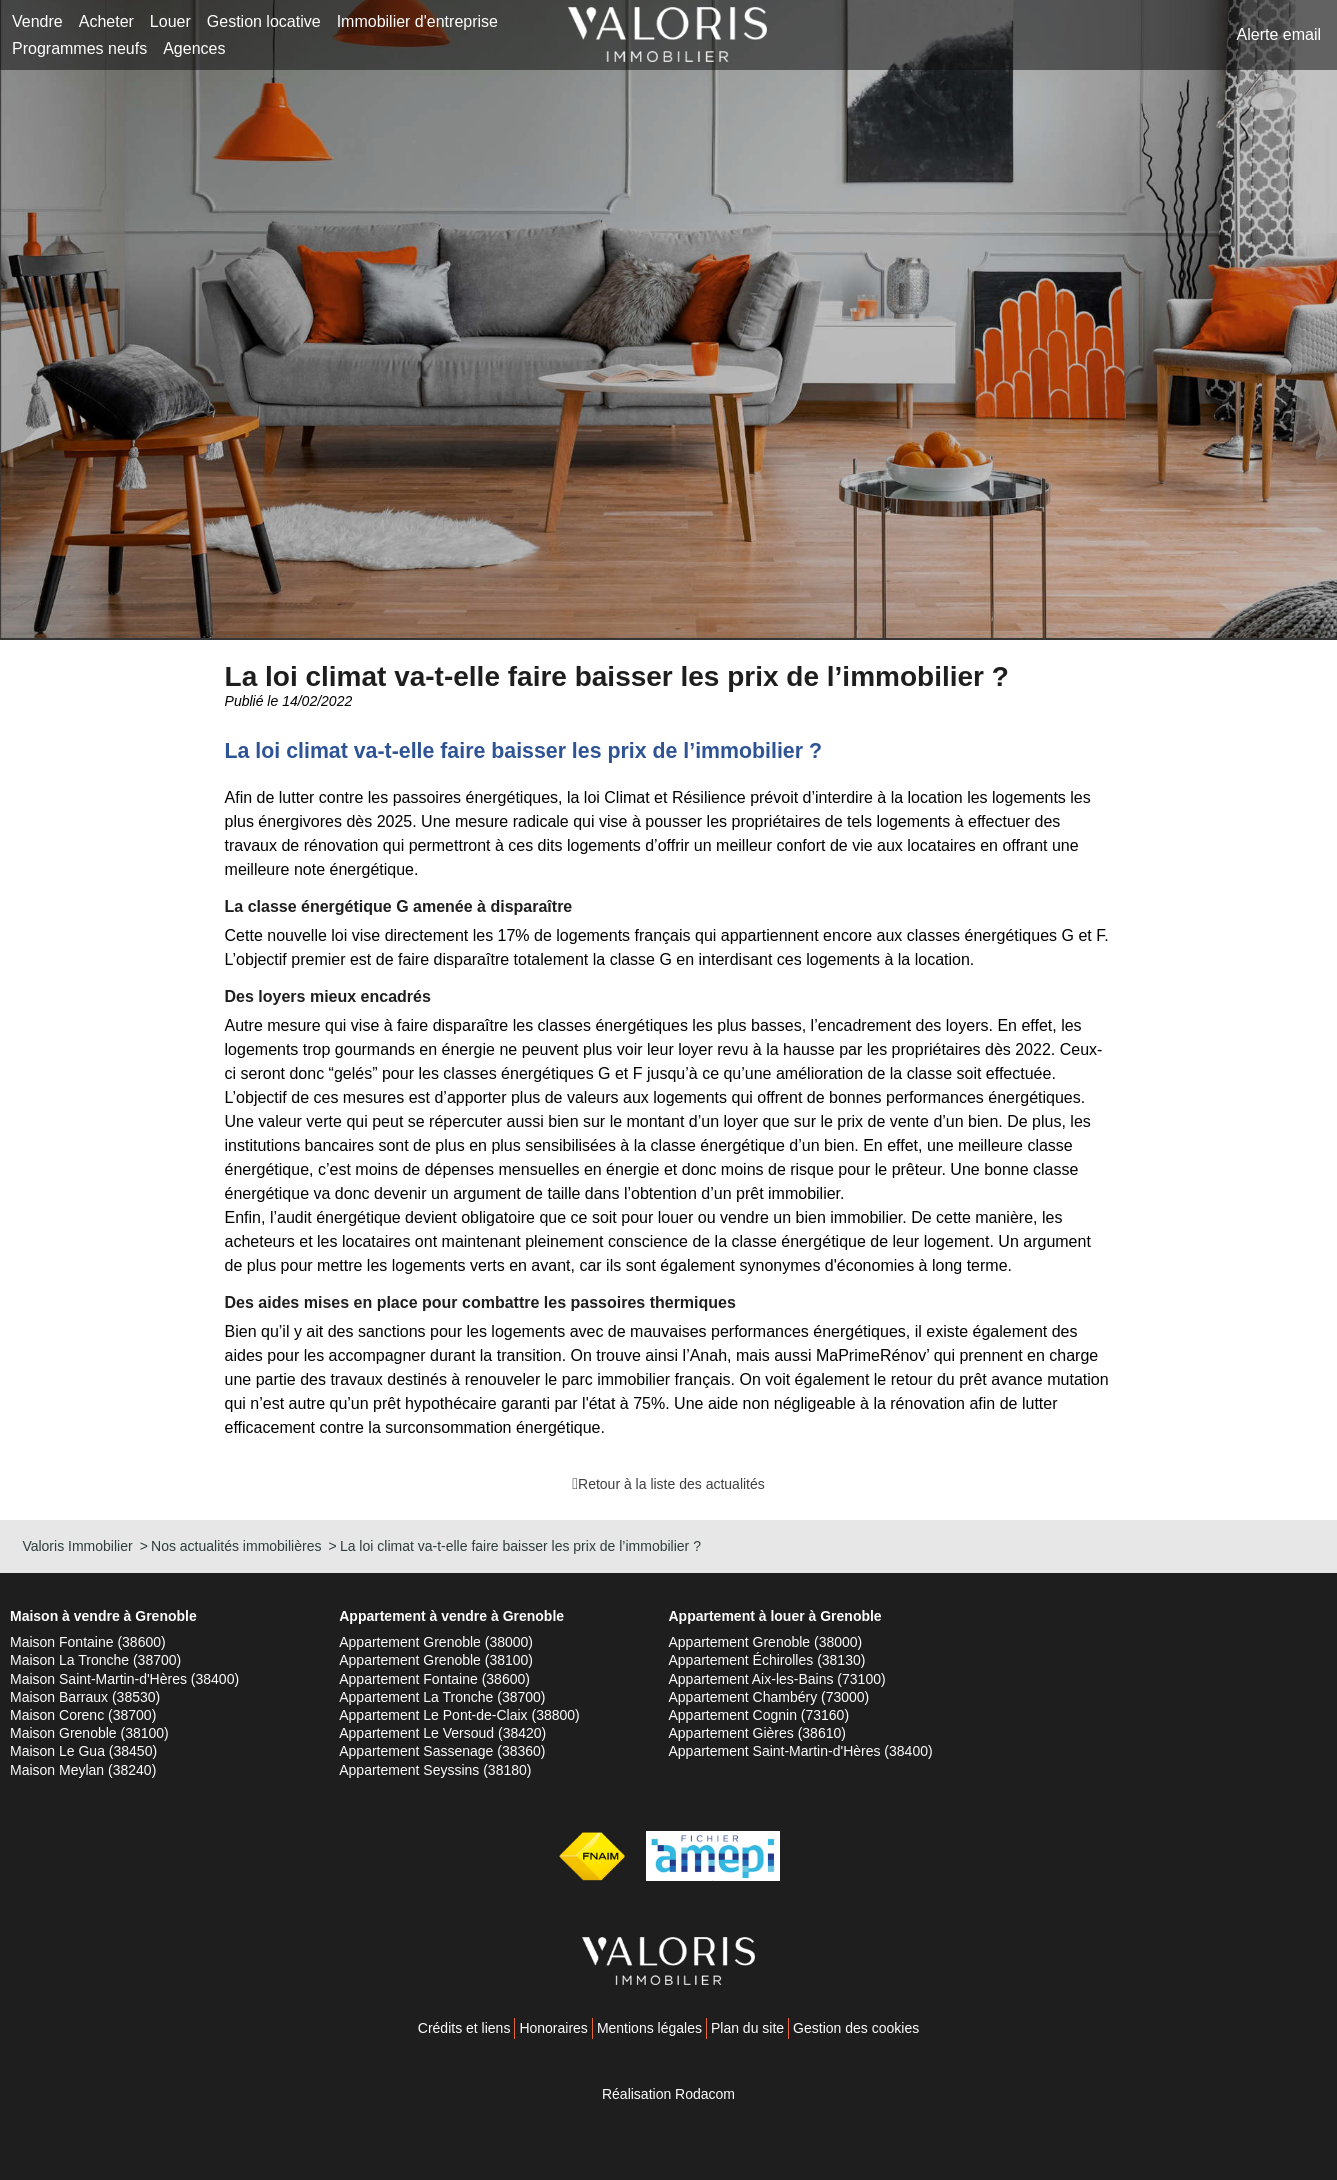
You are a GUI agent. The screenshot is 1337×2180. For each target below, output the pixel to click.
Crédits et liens (464, 2028)
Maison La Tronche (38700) (95, 1660)
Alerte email (1279, 34)
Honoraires (553, 2028)
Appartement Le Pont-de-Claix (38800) (459, 1715)
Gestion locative (264, 21)
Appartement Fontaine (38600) (434, 1679)
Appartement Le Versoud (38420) (442, 1733)
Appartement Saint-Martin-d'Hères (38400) (801, 1751)
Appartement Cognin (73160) (759, 1715)
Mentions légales (649, 2028)
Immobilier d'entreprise (417, 21)
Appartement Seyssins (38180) (435, 1770)
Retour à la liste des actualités (671, 1484)
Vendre (37, 21)
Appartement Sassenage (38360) (442, 1751)
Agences (194, 48)
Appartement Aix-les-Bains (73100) (777, 1679)
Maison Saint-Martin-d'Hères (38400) (124, 1679)
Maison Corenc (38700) (83, 1715)
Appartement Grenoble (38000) (436, 1642)
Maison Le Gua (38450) (83, 1751)
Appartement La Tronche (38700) (442, 1697)
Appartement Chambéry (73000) (769, 1697)
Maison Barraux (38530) (85, 1697)
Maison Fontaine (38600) (88, 1642)
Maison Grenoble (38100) (89, 1733)
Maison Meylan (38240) (83, 1770)
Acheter (106, 21)
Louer (170, 21)
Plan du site (747, 2028)
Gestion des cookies (856, 2028)
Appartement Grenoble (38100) (436, 1660)
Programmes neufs (79, 48)
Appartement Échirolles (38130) (767, 1660)
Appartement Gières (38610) (757, 1733)
